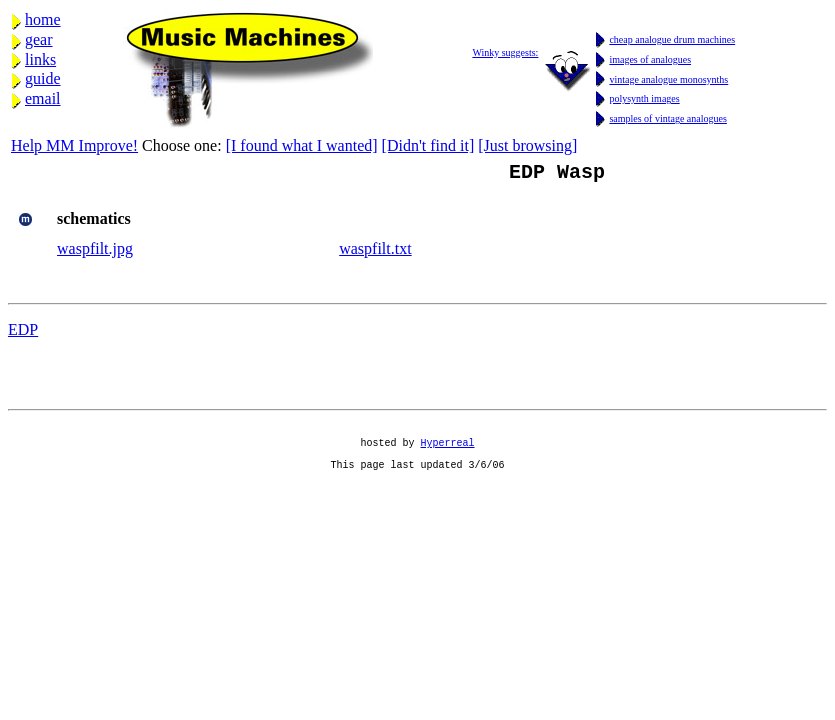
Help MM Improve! (74, 145)
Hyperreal (448, 455)
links (40, 59)
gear (39, 39)
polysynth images (644, 98)
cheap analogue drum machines (672, 39)
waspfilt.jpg (95, 252)
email (43, 98)
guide (43, 78)
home (43, 19)
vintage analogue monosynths (668, 79)
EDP (23, 333)
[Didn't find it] (428, 145)
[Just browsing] (527, 145)
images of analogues (650, 59)
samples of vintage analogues (667, 118)
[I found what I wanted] (302, 145)
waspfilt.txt (375, 252)
